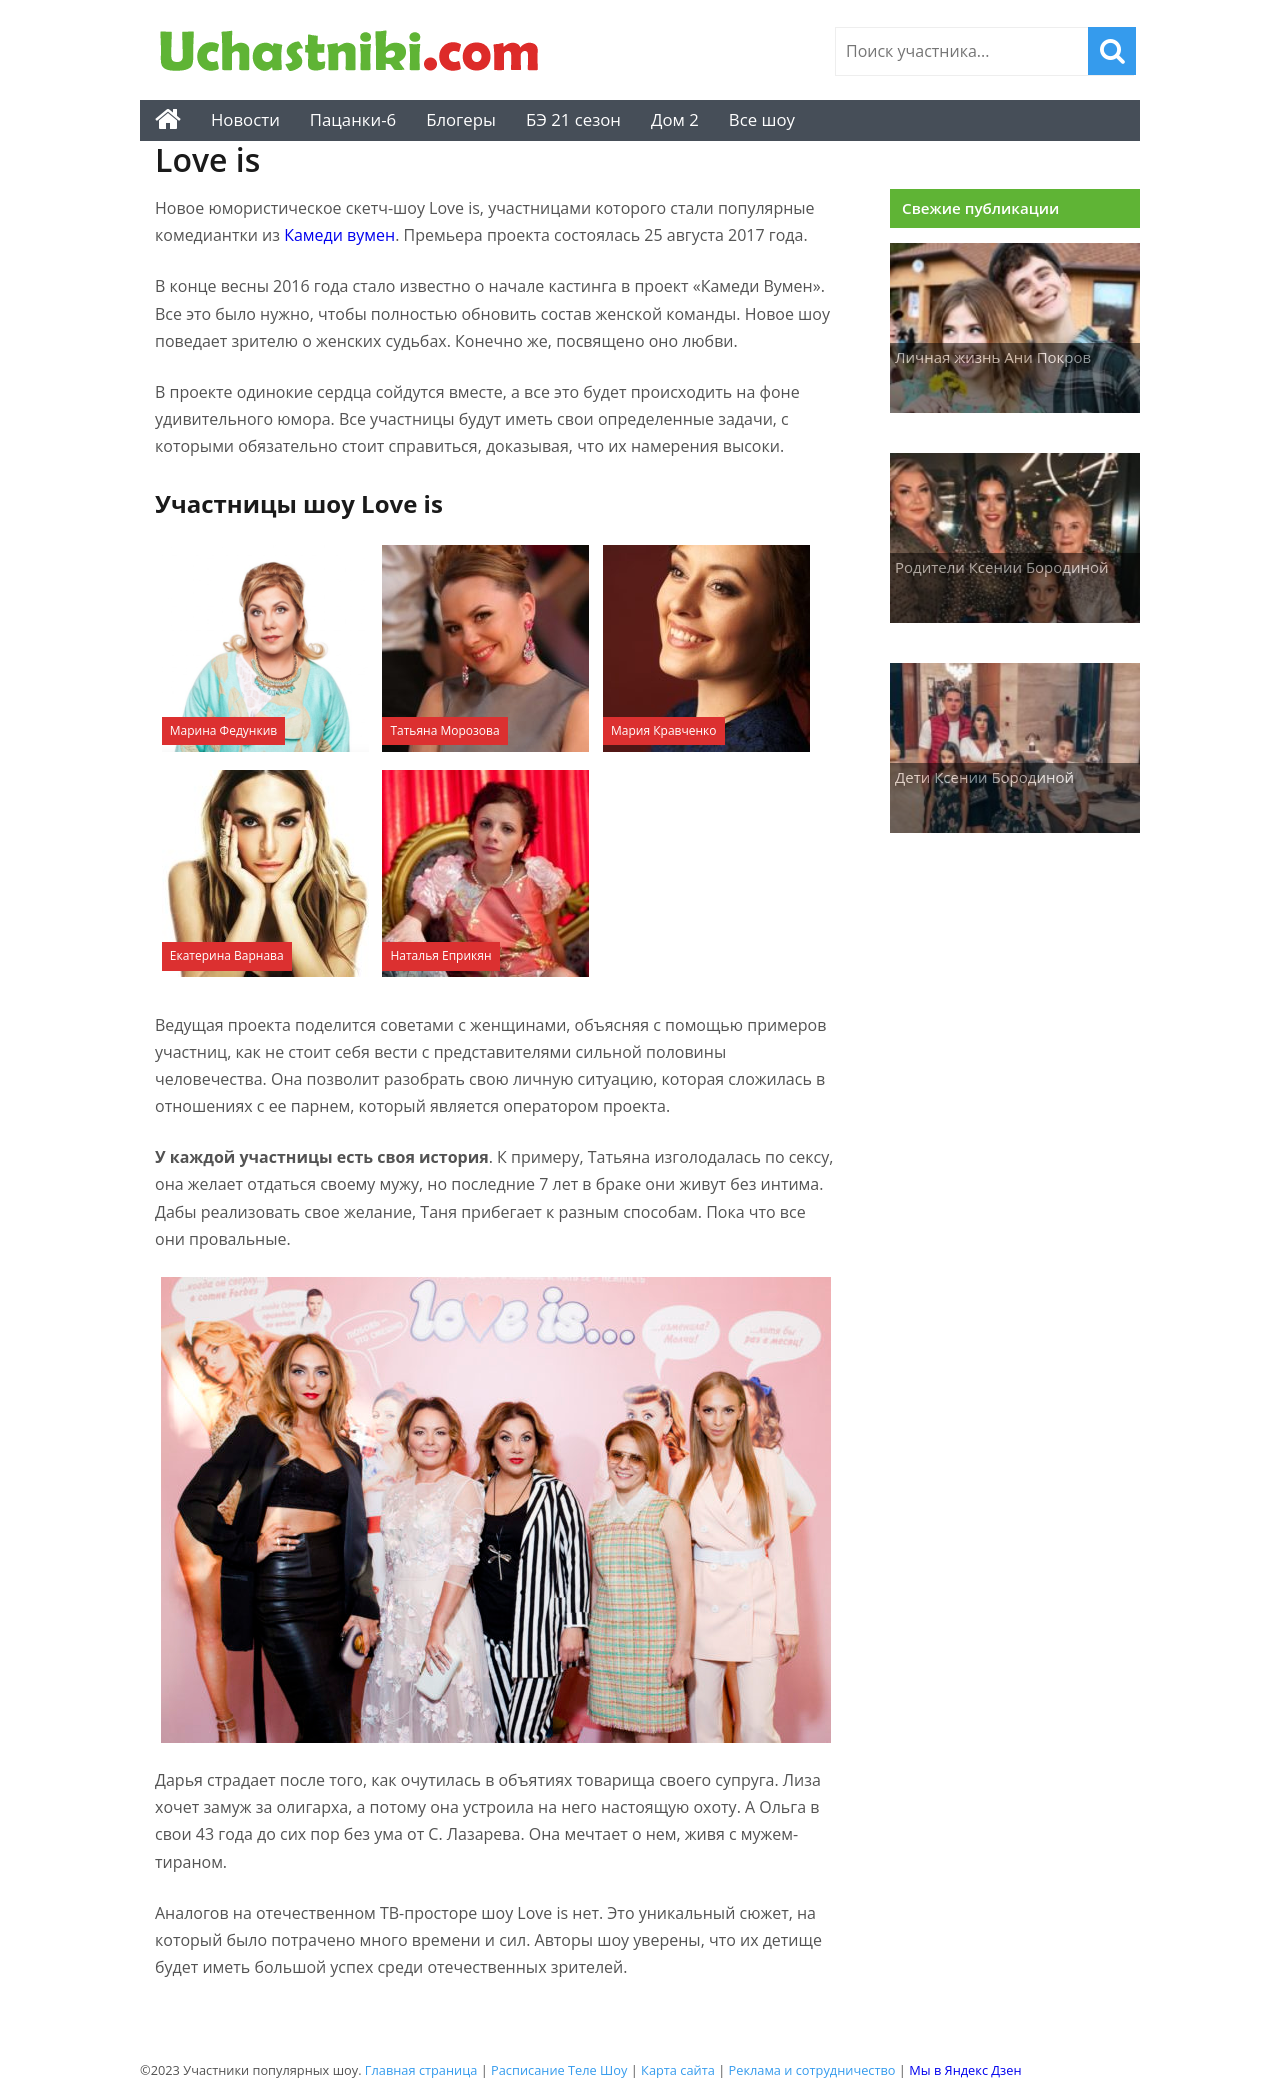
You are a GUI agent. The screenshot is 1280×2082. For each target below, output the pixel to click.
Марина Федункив (223, 730)
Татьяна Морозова (444, 730)
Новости (245, 119)
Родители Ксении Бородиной (1002, 567)
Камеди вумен (339, 235)
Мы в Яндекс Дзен (965, 2070)
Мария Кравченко (663, 730)
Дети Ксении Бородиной (984, 777)
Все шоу (762, 119)
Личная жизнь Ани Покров (993, 357)
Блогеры (461, 119)
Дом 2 (675, 119)
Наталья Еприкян (440, 955)
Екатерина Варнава (227, 955)
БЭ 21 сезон (573, 119)
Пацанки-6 (353, 119)
